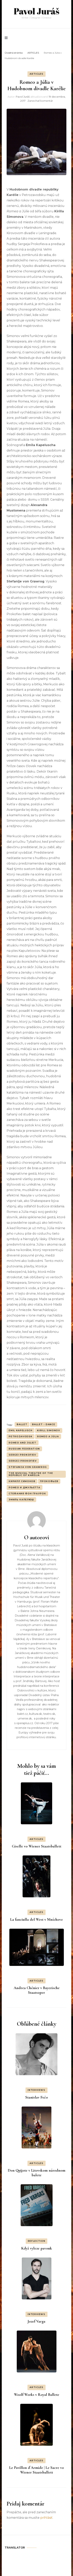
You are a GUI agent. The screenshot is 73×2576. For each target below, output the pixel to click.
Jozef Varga (36, 2321)
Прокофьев (49, 1481)
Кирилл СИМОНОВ (22, 1481)
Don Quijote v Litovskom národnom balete (36, 2172)
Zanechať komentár (40, 100)
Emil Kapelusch (20, 1430)
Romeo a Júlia (48, 1436)
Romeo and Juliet (22, 1442)
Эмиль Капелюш (21, 1499)
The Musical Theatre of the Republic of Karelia (31, 1474)
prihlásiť (46, 2518)
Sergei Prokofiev (22, 1454)
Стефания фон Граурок (27, 1493)
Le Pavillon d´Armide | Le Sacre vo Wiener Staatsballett (36, 2470)
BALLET (22, 1424)
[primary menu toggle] (7, 38)
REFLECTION (36, 2241)
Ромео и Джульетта (24, 1487)
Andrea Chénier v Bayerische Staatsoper (37, 1990)
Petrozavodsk (20, 1436)
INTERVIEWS (36, 2090)
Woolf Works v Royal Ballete (36, 2394)
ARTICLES (36, 73)
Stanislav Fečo (36, 2097)
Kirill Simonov (48, 1430)
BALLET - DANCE (43, 1424)
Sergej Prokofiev (23, 1460)
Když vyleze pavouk (36, 2248)
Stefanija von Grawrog (28, 1467)
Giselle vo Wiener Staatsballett (36, 1846)
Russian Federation (24, 1448)
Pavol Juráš (36, 11)
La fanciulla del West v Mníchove (36, 1919)
